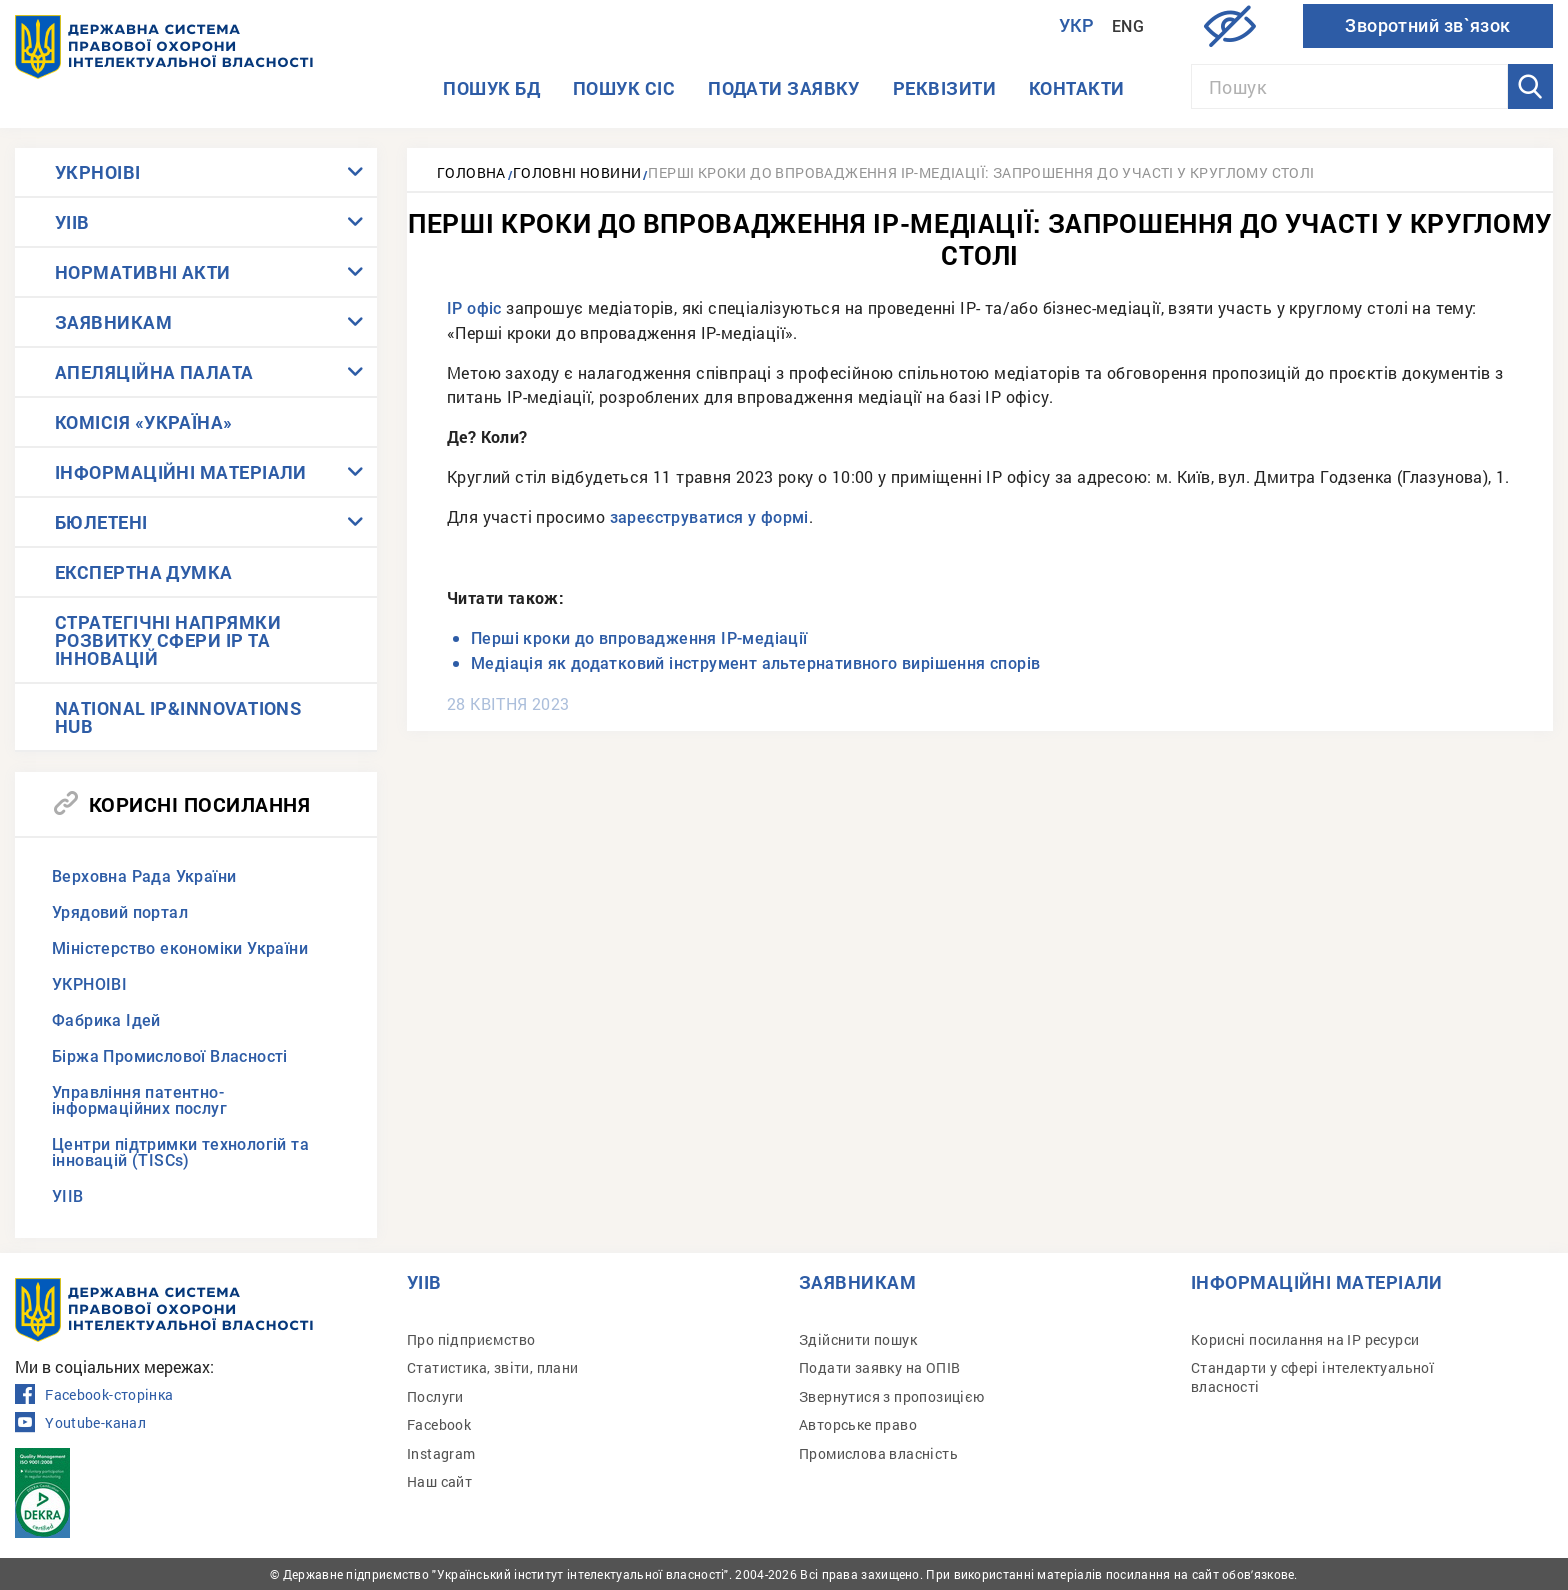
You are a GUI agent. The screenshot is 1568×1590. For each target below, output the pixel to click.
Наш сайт (439, 1481)
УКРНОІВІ (98, 172)
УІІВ (72, 222)
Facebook (439, 1424)
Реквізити (944, 88)
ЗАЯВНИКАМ (113, 322)
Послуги (435, 1396)
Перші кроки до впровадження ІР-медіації (641, 638)
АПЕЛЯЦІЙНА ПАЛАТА (154, 372)
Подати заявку (784, 88)
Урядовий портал (120, 912)
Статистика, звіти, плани (493, 1367)
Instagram (441, 1453)
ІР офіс (474, 308)
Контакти (1077, 88)
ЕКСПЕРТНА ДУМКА (144, 572)
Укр (1077, 25)
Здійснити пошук (858, 1339)
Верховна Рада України (144, 876)
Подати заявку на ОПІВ (879, 1367)
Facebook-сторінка (94, 1395)
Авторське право (858, 1424)
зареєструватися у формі (709, 517)
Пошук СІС (624, 88)
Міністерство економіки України (180, 948)
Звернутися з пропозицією (892, 1396)
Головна (471, 172)
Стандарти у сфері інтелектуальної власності (1312, 1376)
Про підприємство (471, 1339)
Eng (1128, 26)
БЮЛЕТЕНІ (101, 522)
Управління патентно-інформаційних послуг (139, 1100)
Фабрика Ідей (106, 1020)
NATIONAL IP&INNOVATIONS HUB (178, 717)
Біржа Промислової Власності (170, 1056)
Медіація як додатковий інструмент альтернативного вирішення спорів (755, 663)
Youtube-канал (80, 1423)
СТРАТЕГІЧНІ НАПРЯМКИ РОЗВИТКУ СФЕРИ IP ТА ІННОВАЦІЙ (168, 640)
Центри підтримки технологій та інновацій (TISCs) (180, 1152)
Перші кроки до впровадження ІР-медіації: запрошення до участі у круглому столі (981, 172)
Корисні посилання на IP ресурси (1305, 1339)
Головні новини (577, 172)
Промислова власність (878, 1453)
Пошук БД (491, 88)
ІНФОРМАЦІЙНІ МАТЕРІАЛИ (181, 472)
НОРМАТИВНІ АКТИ (143, 272)
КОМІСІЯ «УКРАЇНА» (144, 422)
